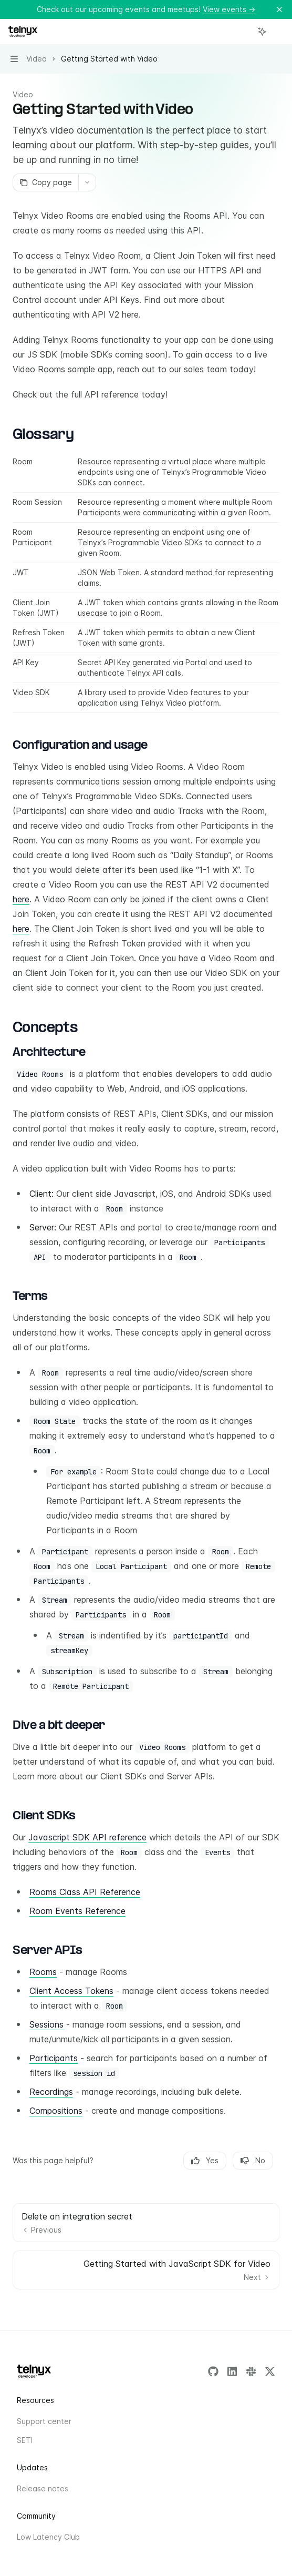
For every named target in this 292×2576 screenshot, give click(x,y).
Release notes (42, 2488)
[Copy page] (45, 182)
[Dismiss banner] (279, 9)
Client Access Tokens (71, 1991)
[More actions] (278, 31)
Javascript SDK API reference (87, 1837)
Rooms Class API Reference (84, 1892)
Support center (44, 2421)
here (21, 899)
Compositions (55, 2110)
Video (23, 94)
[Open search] (242, 31)
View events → (229, 9)
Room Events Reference (77, 1911)
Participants (53, 2058)
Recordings (51, 2091)
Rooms (43, 1972)
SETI (25, 2440)
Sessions (46, 2024)
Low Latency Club (48, 2536)
